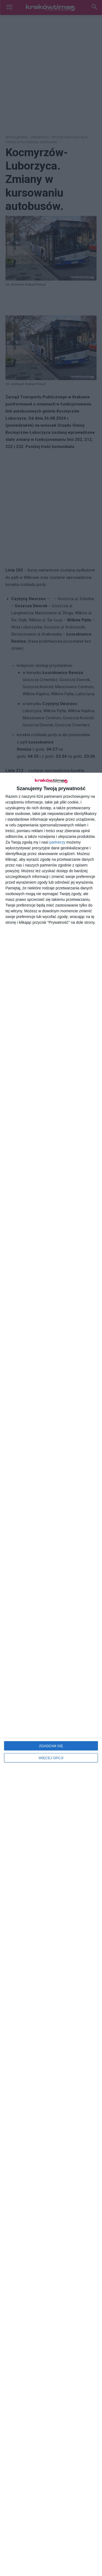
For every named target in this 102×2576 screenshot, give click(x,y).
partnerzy (57, 842)
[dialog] (51, 1674)
